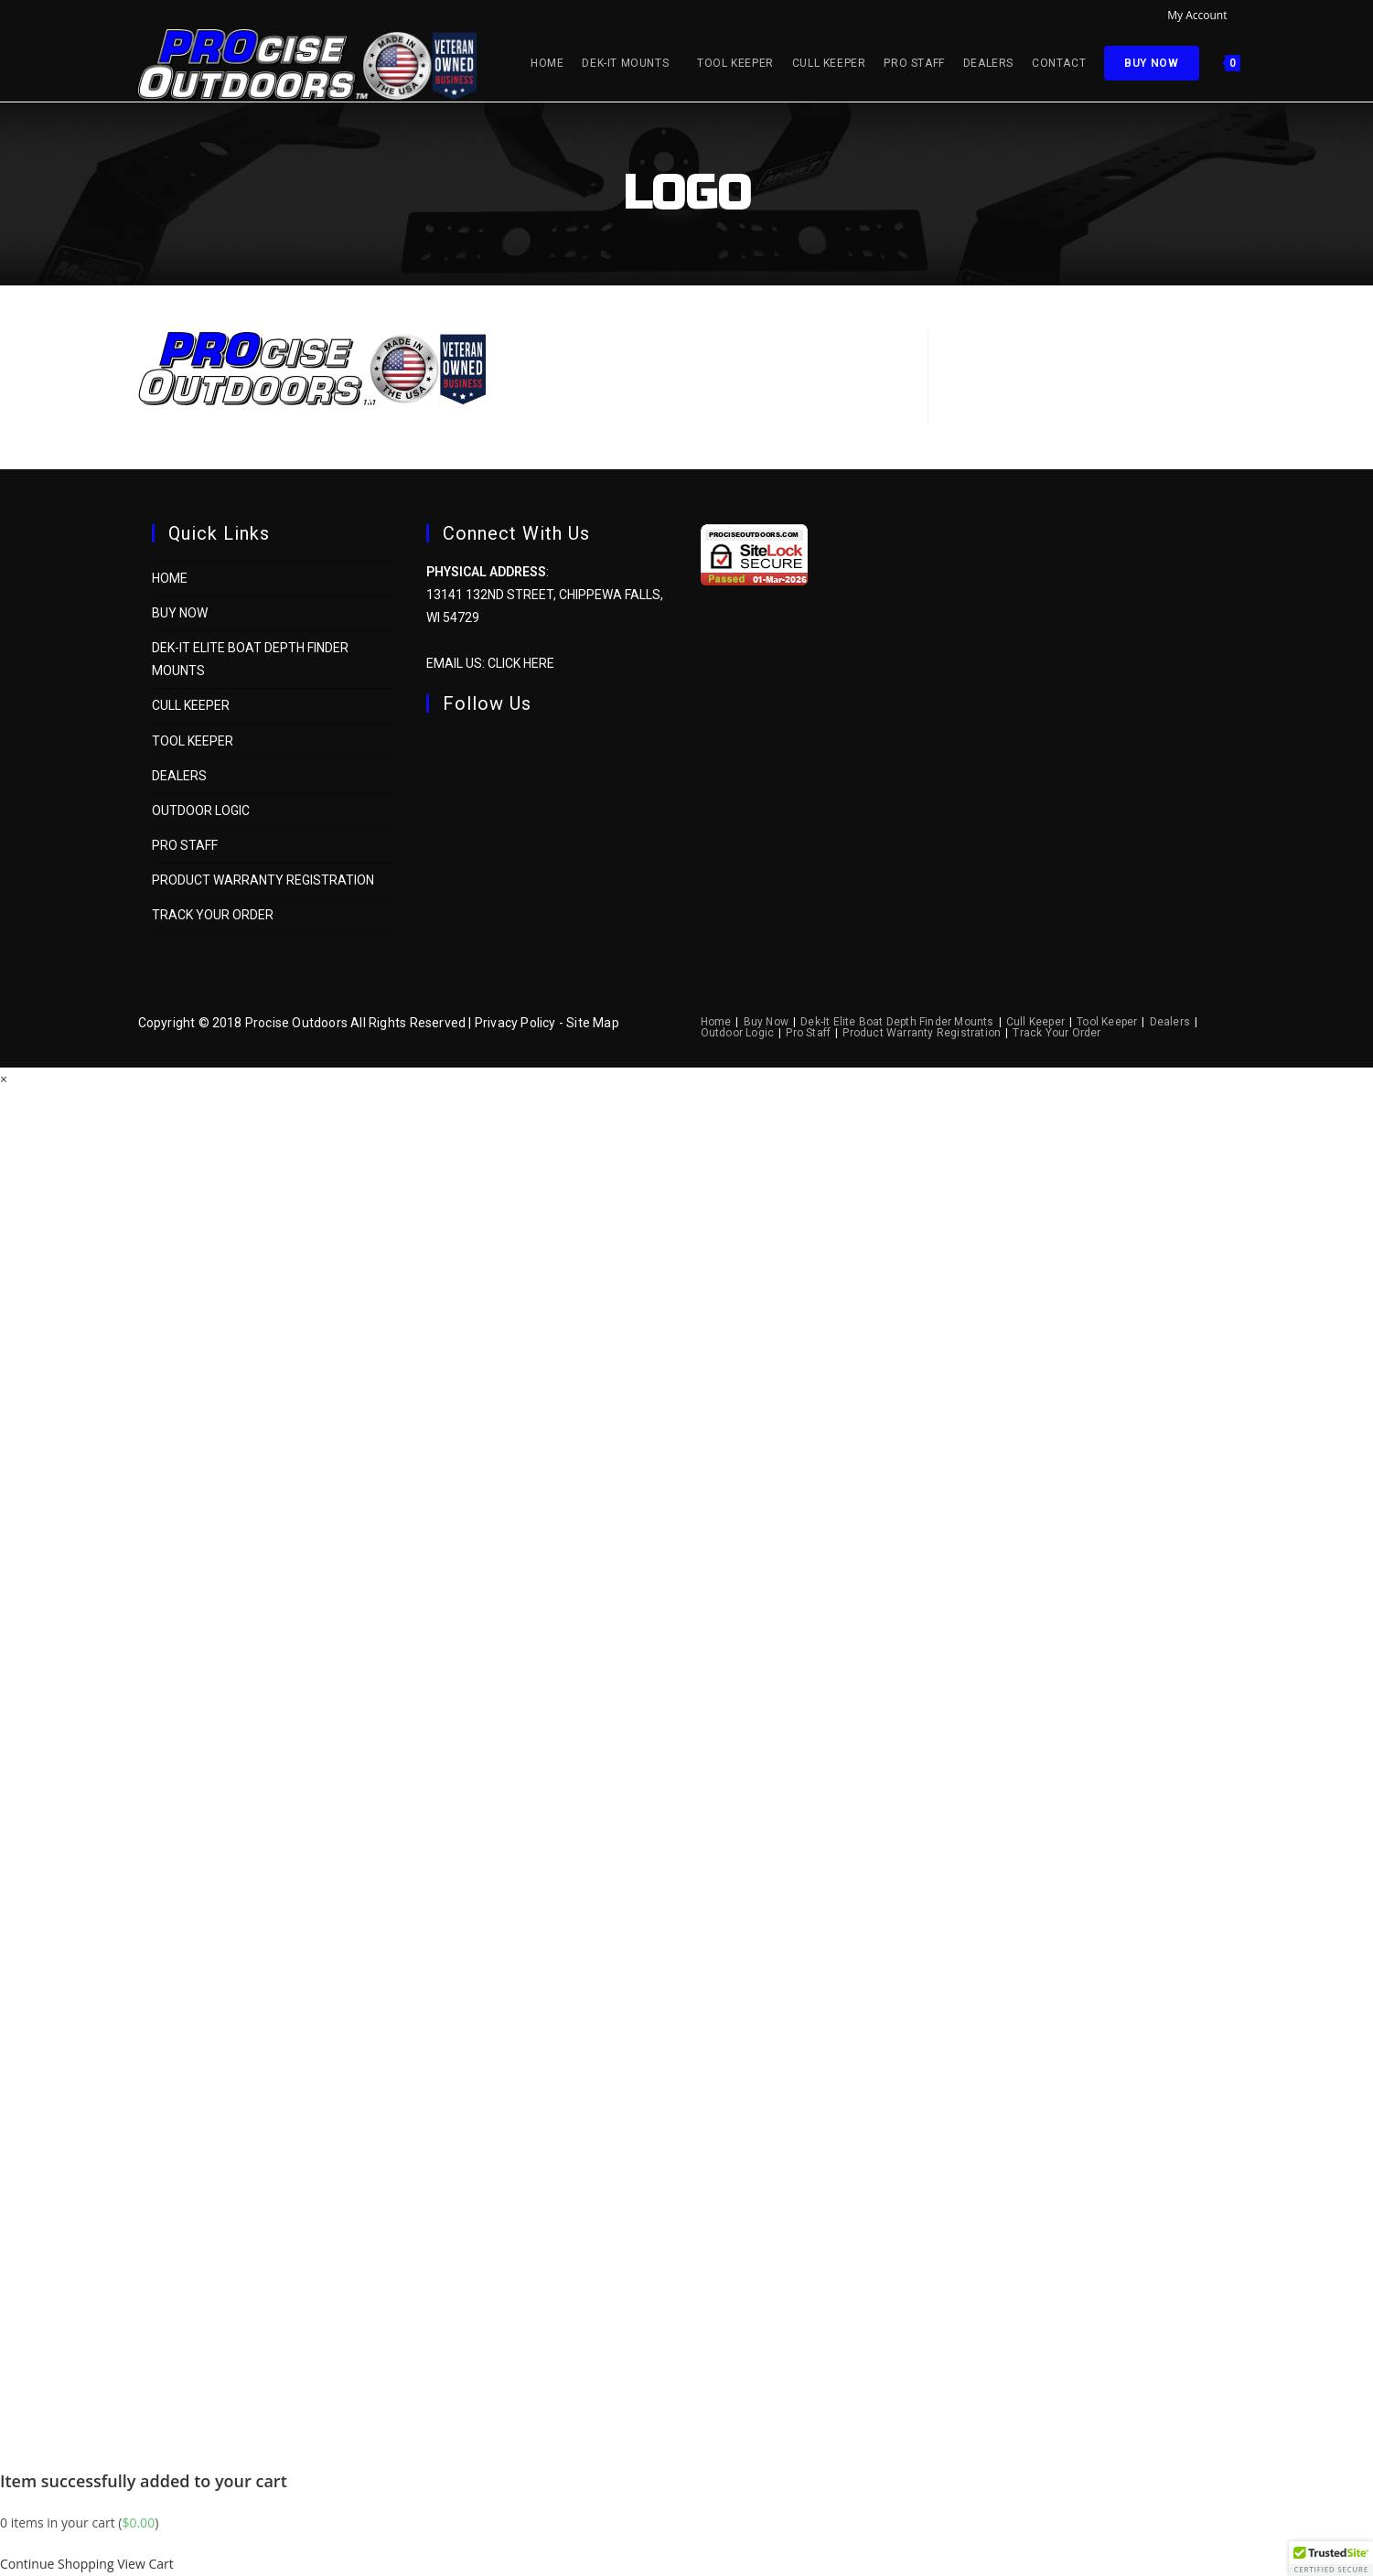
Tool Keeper (192, 741)
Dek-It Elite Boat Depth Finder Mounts (896, 1021)
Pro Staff (185, 845)
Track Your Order (213, 914)
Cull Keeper (191, 705)
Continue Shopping (57, 2563)
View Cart (145, 2563)
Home (170, 578)
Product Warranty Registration (263, 880)
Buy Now (180, 613)
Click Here (521, 663)
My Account (1201, 15)
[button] (1331, 2558)
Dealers (179, 775)
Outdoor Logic (201, 810)
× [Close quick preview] (3, 1079)
